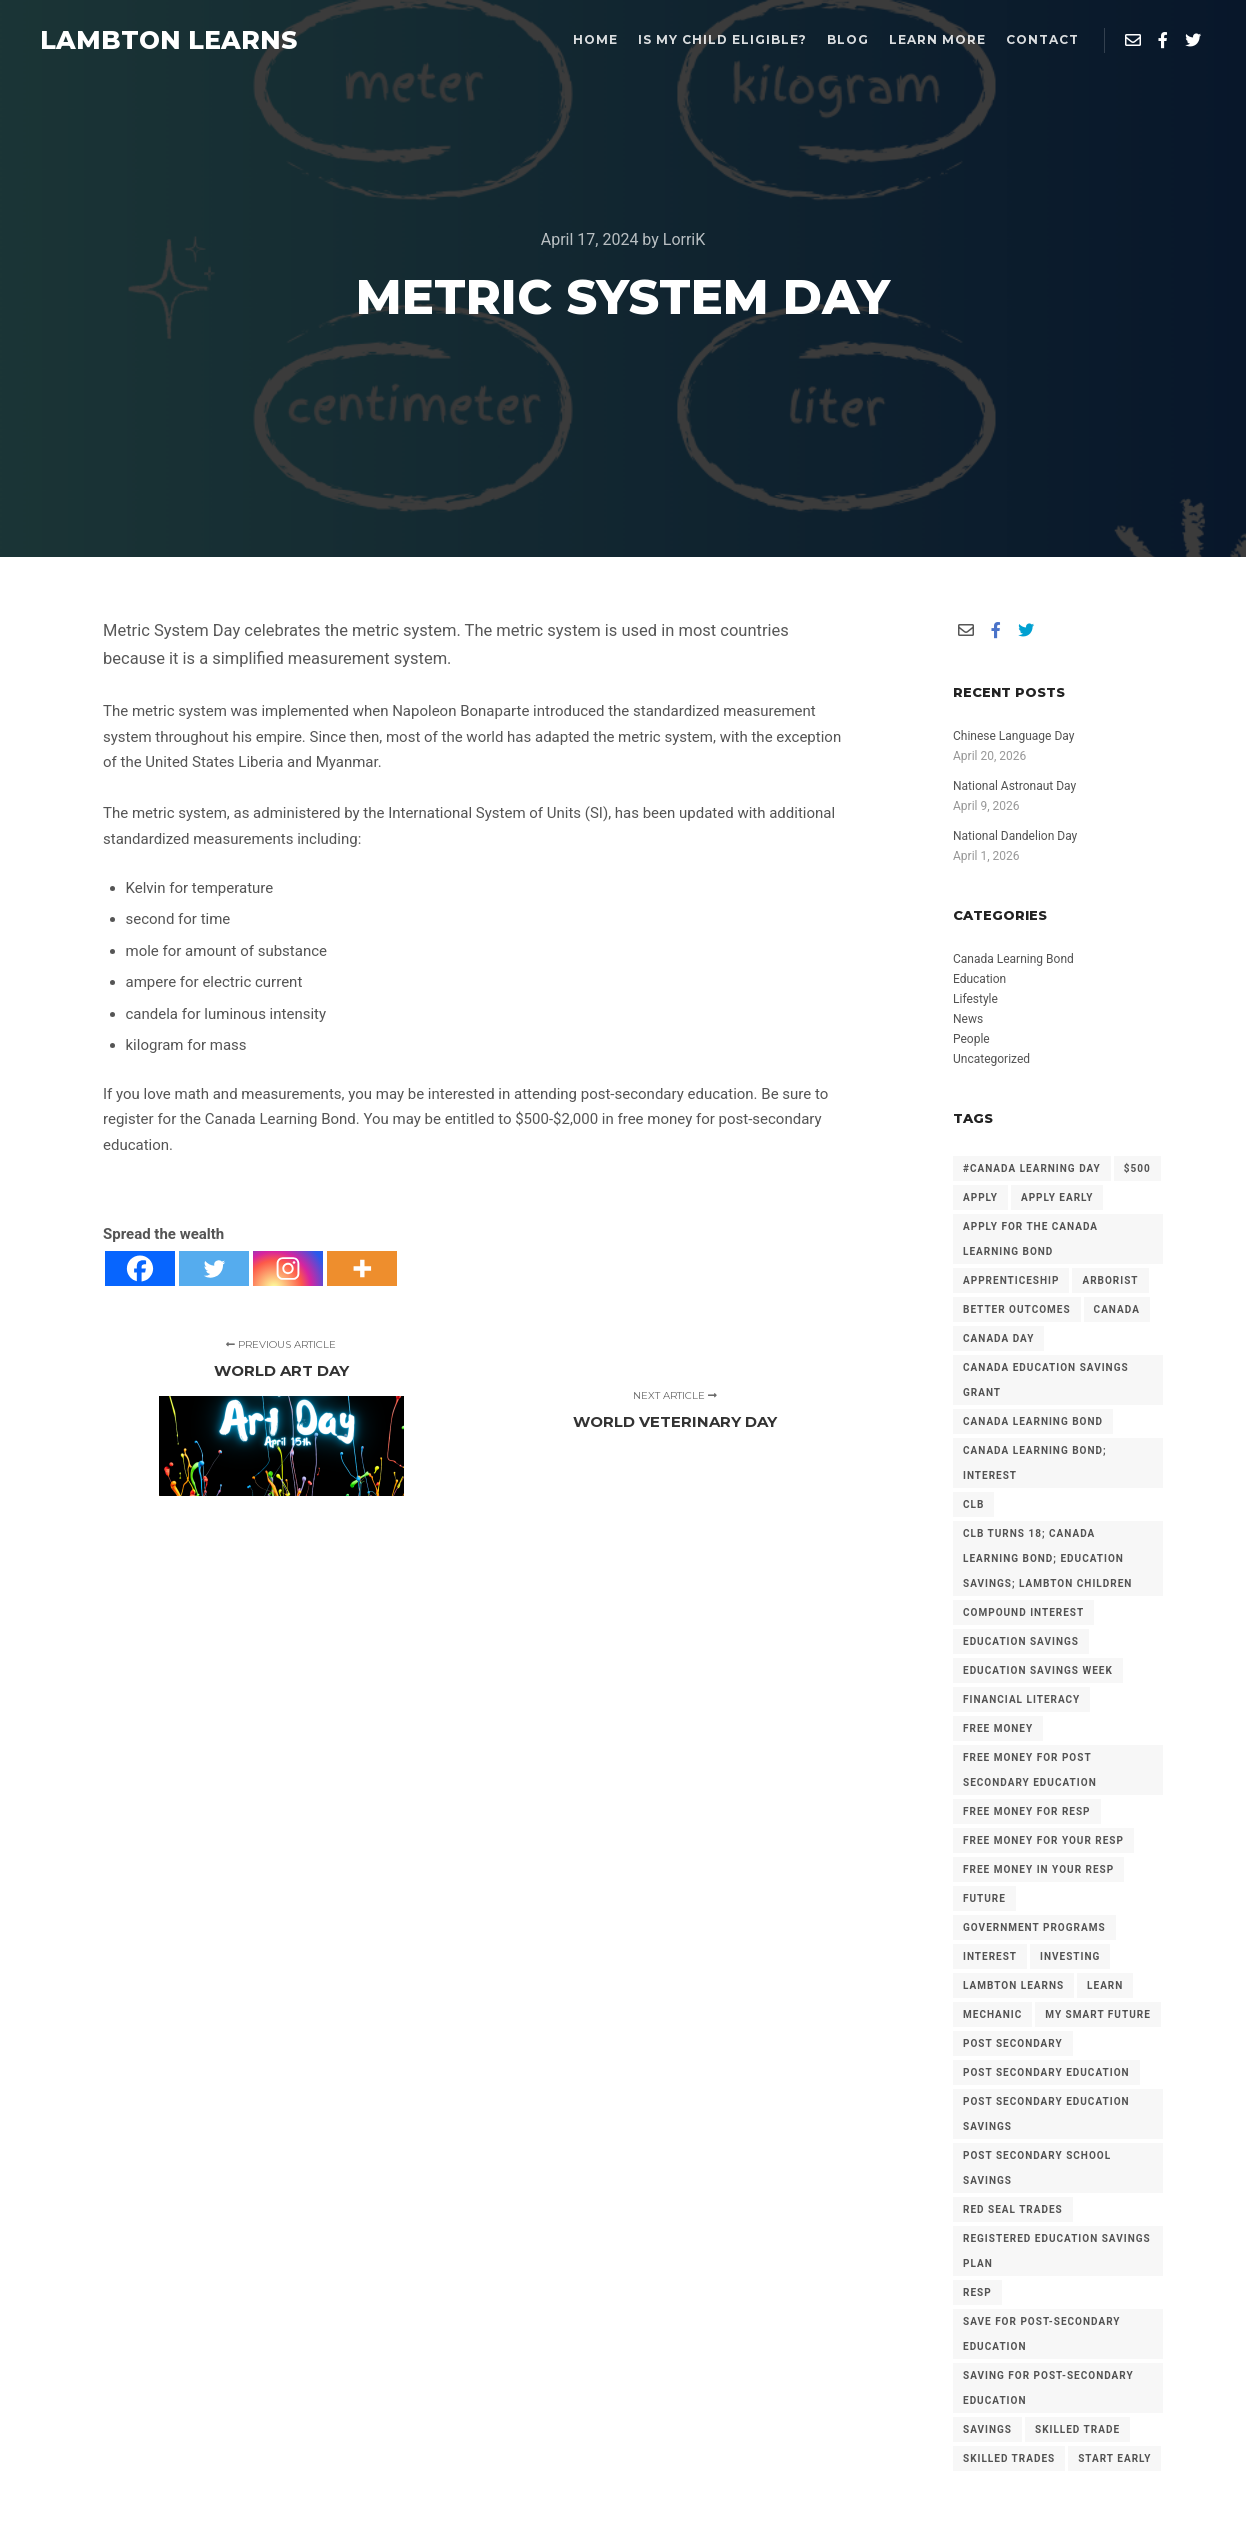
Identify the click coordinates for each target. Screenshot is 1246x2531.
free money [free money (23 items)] (998, 1728)
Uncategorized (991, 1059)
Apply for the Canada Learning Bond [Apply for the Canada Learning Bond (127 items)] (1030, 1239)
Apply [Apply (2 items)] (980, 1197)
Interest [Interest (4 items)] (990, 1956)
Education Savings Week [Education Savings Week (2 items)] (1038, 1670)
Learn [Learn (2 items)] (1105, 1985)
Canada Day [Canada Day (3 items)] (998, 1338)
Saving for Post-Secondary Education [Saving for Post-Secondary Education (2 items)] (1048, 2388)
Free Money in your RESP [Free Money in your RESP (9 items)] (1038, 1869)
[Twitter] (214, 1268)
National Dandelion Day (1015, 836)
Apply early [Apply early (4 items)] (1057, 1197)
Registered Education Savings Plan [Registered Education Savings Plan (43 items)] (1057, 2251)
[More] (362, 1268)
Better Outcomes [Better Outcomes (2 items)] (1017, 1309)
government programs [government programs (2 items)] (1034, 1927)
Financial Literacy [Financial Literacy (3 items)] (1021, 1699)
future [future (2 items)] (984, 1898)
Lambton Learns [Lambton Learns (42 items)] (1013, 1985)
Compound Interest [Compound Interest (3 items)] (1023, 1612)
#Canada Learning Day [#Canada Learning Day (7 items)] (1032, 1168)
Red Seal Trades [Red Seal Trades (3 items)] (1013, 2209)
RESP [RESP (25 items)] (977, 2292)
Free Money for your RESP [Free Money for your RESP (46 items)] (1043, 1840)
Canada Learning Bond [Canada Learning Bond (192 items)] (1033, 1421)
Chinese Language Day (1013, 736)
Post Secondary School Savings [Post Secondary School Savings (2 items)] (1037, 2168)
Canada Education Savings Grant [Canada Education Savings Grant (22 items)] (1046, 1380)
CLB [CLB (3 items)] (973, 1504)
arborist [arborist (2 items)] (1110, 1280)
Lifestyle (975, 999)
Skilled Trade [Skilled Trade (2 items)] (1077, 2429)
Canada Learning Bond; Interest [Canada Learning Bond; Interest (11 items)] (1035, 1463)
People (971, 1039)
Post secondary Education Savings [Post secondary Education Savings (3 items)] (1046, 2114)
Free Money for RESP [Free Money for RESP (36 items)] (1027, 1811)
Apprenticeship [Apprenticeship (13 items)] (1011, 1280)
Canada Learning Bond (1013, 959)
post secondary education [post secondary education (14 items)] (1046, 2072)
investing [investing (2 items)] (1070, 1956)
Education (979, 979)
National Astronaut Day (1014, 786)
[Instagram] (288, 1268)
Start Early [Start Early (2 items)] (1114, 2458)
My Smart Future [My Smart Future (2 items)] (1097, 2014)
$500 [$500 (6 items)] (1137, 1168)
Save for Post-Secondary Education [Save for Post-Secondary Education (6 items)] (1042, 2334)
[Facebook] (140, 1268)
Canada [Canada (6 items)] (1117, 1309)
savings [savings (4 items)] (987, 2429)
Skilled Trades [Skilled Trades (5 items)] (1009, 2458)
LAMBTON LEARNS (140, 40)
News (968, 1019)
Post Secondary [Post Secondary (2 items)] (1013, 2043)
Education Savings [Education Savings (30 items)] (1021, 1641)
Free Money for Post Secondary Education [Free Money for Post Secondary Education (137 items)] (1030, 1770)
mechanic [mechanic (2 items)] (992, 2014)
